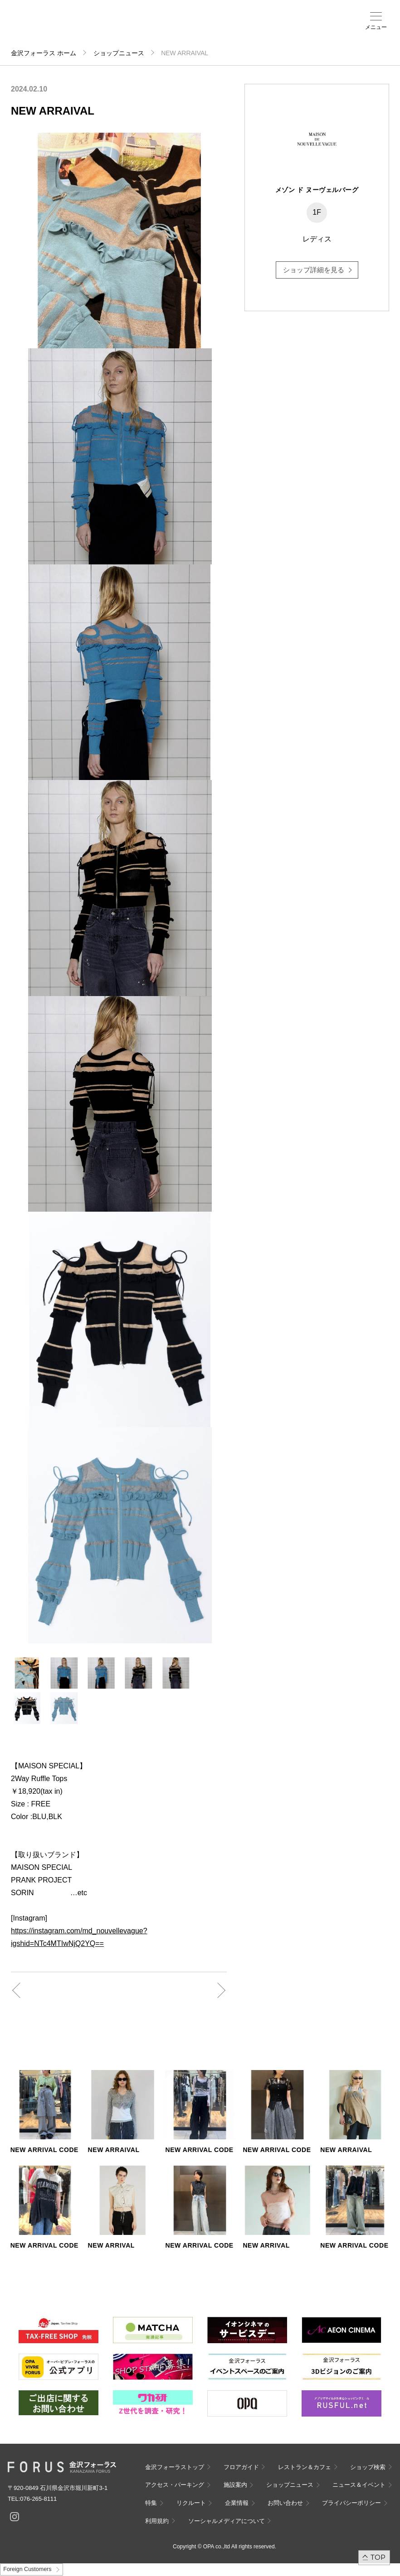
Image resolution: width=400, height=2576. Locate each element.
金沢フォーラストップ (174, 2467)
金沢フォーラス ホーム (43, 53)
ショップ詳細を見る (313, 270)
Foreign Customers (27, 2569)
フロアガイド (152, 27)
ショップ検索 (171, 27)
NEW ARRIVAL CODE (44, 2149)
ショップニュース (118, 53)
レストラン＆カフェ (304, 2467)
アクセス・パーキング (188, 30)
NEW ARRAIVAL (114, 2149)
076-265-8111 (38, 2498)
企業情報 (237, 2502)
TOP (378, 2557)
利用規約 (157, 2521)
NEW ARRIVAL (111, 2245)
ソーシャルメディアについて (226, 2521)
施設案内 (205, 27)
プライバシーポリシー (351, 2502)
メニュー (376, 27)
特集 (151, 2502)
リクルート (191, 2502)
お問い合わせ (285, 2502)
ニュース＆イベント (226, 30)
